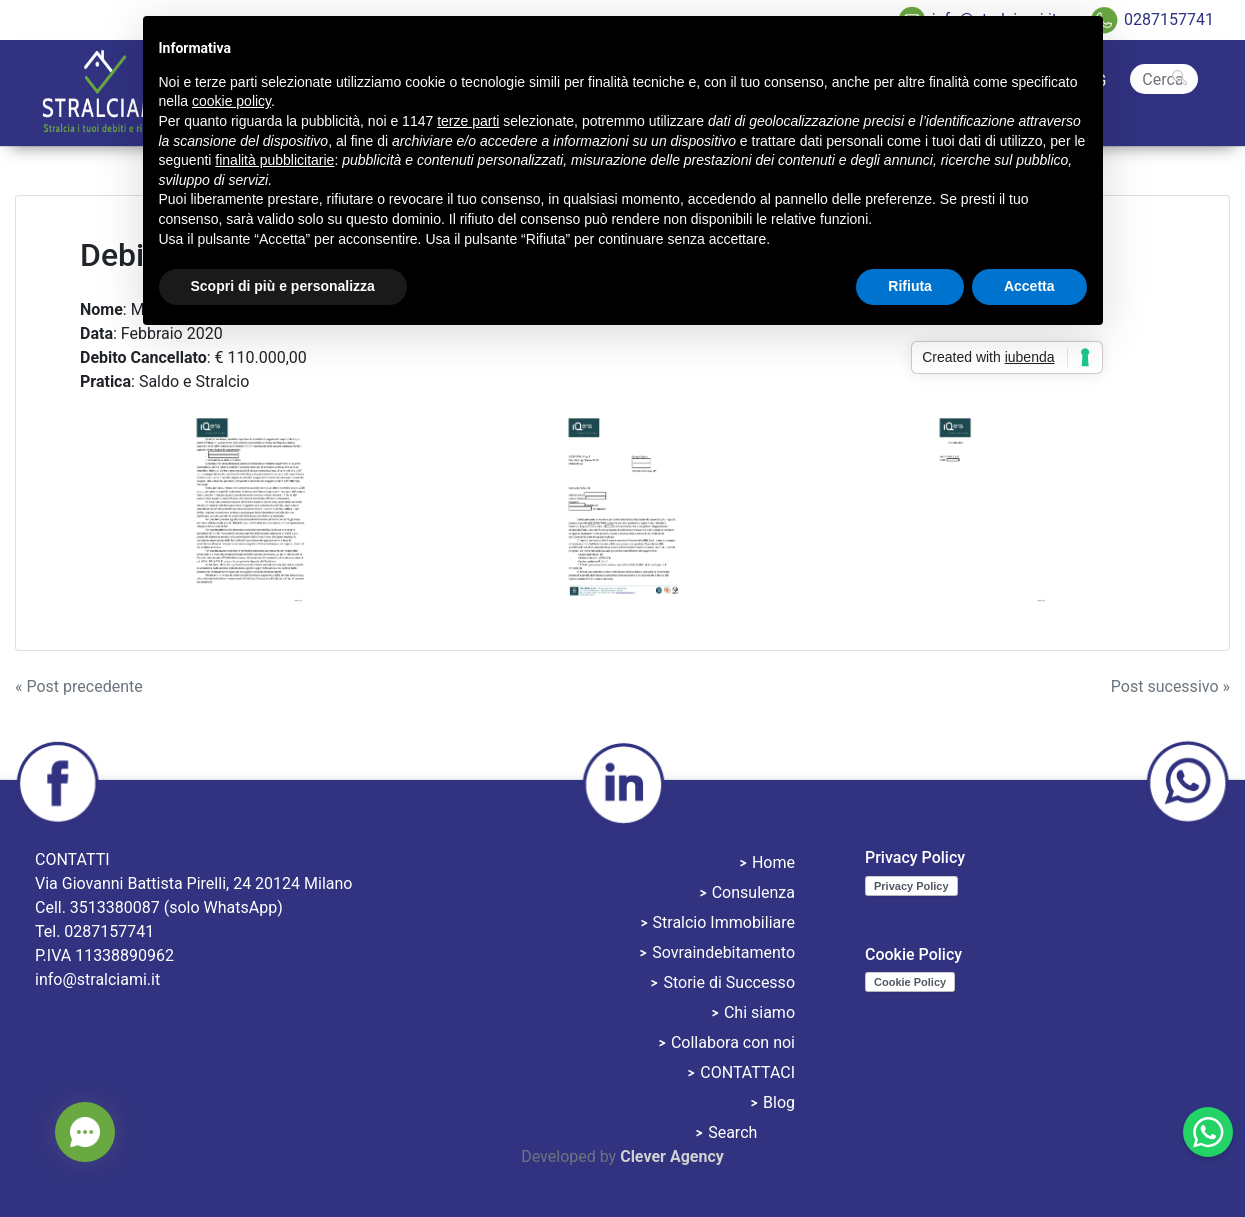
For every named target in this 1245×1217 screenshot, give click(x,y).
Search (1164, 62)
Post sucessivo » (1170, 686)
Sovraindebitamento (723, 952)
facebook (58, 783)
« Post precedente (79, 686)
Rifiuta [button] (910, 286)
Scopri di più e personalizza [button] (283, 286)
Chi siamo (759, 1012)
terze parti (468, 121)
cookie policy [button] (231, 101)
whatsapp (1187, 783)
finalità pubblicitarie (274, 160)
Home (773, 862)
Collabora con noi (733, 1042)
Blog (779, 1102)
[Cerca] (1164, 79)
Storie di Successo (729, 982)
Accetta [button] (1029, 286)
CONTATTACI (747, 1072)
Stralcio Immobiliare (724, 922)
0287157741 (1169, 19)
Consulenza (753, 892)
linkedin (623, 783)
